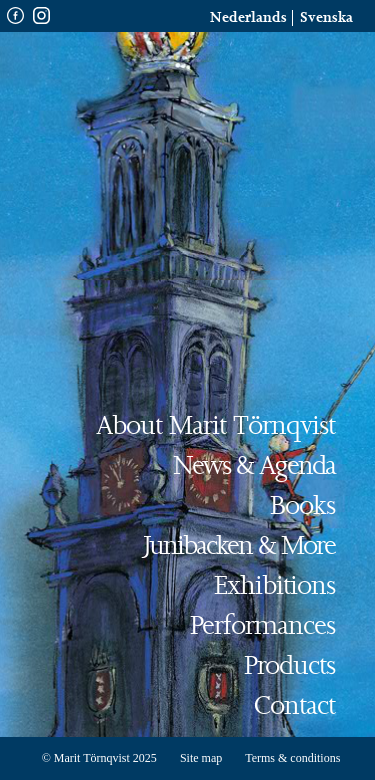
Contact (294, 706)
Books (302, 506)
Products (289, 666)
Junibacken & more (239, 546)
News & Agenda (254, 466)
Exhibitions (274, 586)
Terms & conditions (292, 758)
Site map (201, 758)
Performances (262, 626)
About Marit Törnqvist (215, 426)
